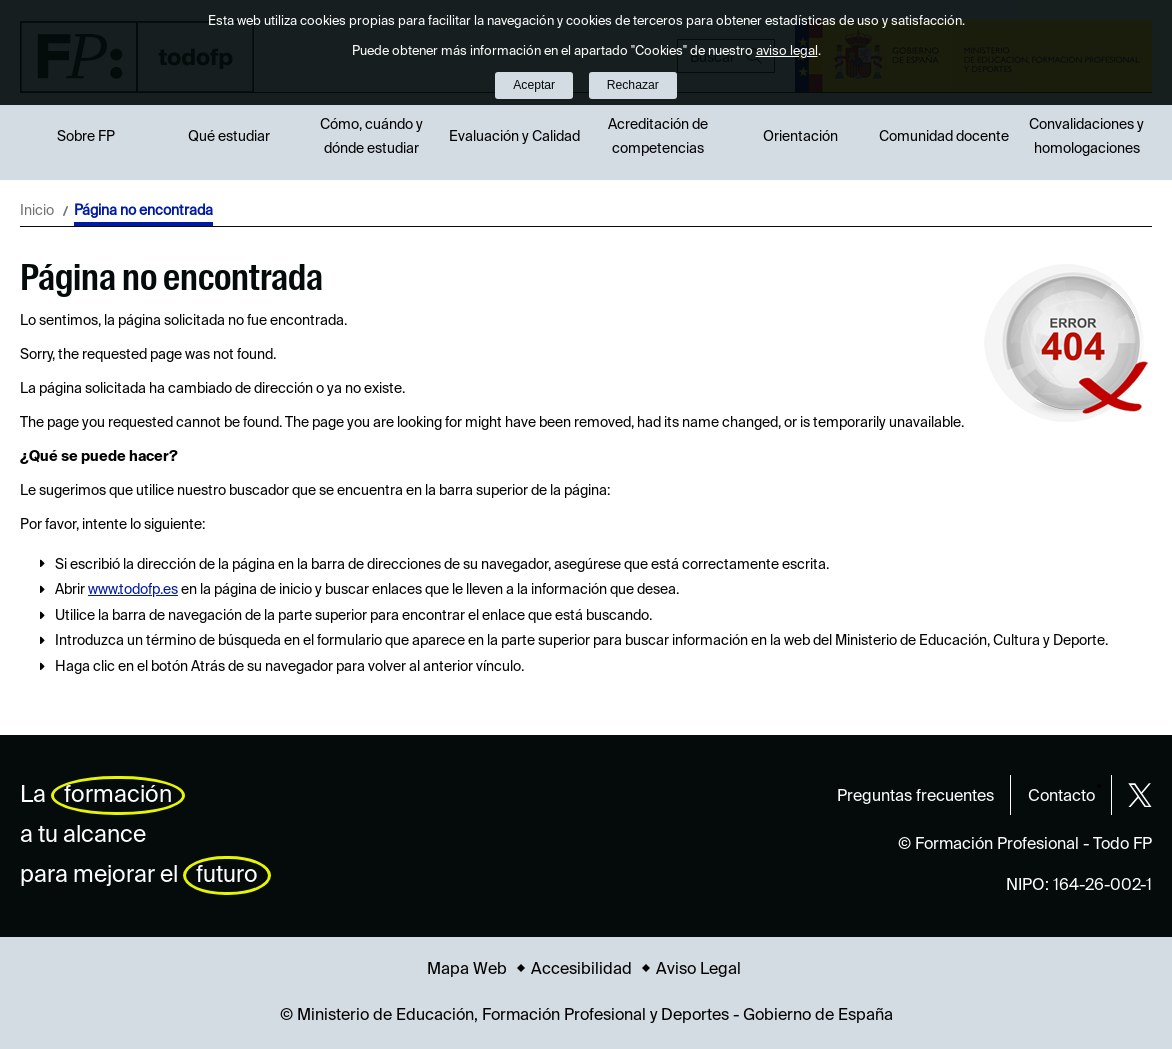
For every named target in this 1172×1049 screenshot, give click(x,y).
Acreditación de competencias (658, 137)
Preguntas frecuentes (915, 797)
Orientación (800, 137)
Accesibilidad (581, 970)
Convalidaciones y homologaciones (1086, 137)
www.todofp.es (133, 590)
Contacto (1061, 797)
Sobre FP (86, 137)
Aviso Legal (698, 970)
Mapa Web (467, 970)
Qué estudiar (229, 137)
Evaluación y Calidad (514, 137)
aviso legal (787, 51)
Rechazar (633, 85)
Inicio (37, 211)
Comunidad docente (944, 137)
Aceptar (534, 85)
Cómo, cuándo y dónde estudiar (371, 137)
